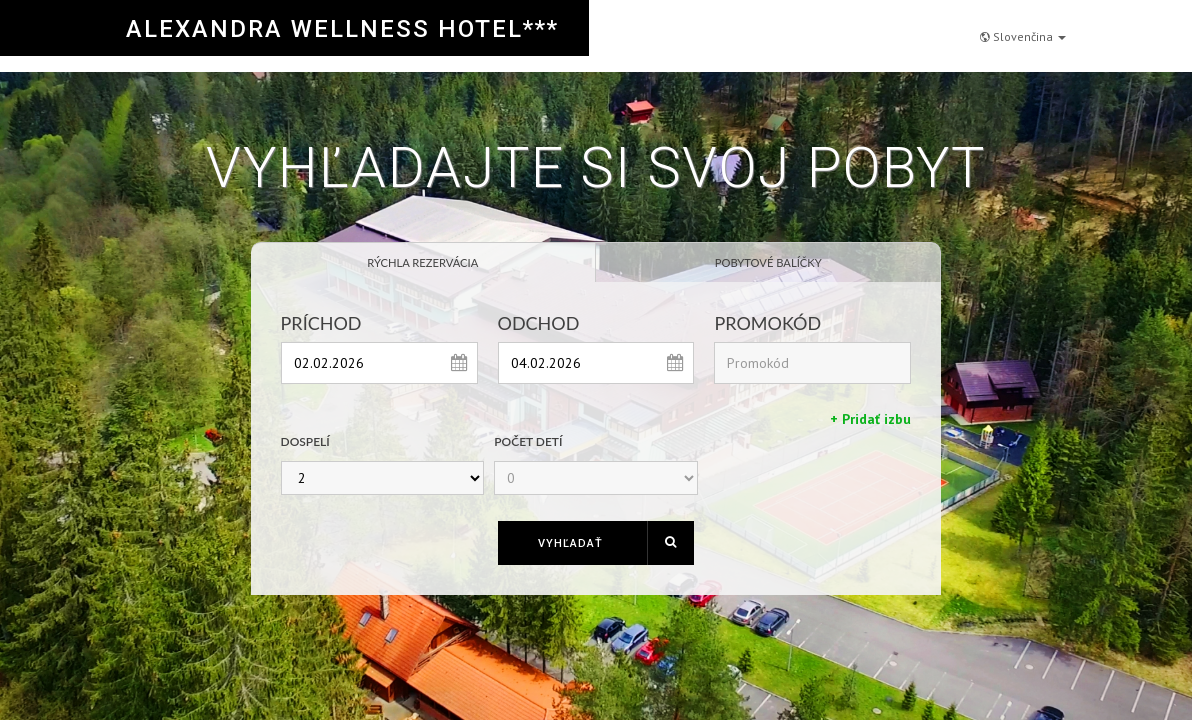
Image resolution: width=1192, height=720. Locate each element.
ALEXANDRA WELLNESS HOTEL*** (342, 29)
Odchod (539, 323)
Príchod (321, 323)
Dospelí (305, 441)
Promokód (767, 323)
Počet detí (528, 441)
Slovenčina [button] (1023, 26)
